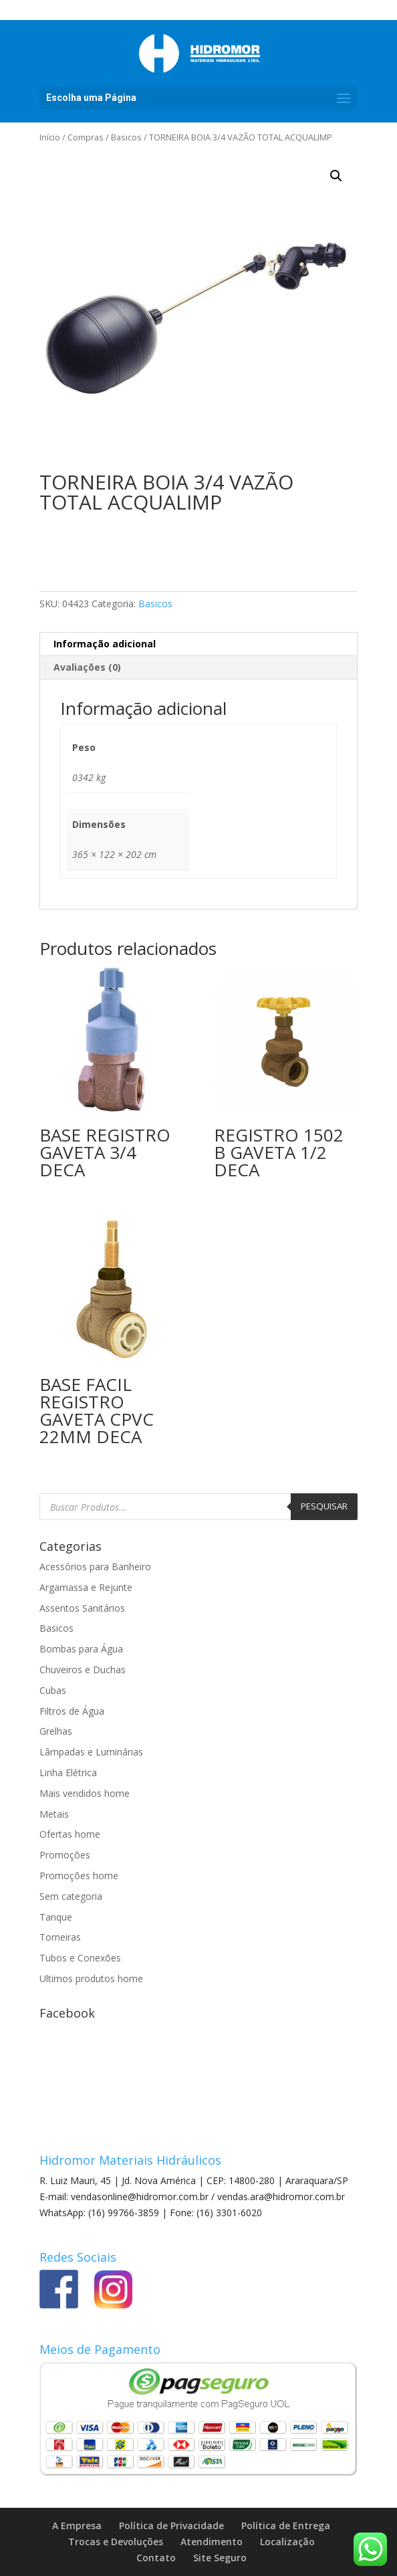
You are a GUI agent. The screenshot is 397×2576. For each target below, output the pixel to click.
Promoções (64, 1854)
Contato (156, 2557)
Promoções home (78, 1875)
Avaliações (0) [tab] (87, 667)
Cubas (52, 1690)
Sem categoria (70, 1896)
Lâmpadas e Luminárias (91, 1751)
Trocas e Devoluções (115, 2541)
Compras (86, 137)
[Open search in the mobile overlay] (198, 1506)
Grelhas (55, 1731)
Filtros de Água (71, 1711)
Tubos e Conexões (80, 1957)
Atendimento (211, 2541)
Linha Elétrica (68, 1772)
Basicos (126, 137)
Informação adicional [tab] (104, 643)
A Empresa (77, 2525)
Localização (287, 2541)
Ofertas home (69, 1834)
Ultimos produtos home (91, 1978)
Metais (54, 1814)
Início (49, 137)
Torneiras (60, 1937)
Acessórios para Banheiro (95, 1566)
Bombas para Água (81, 1648)
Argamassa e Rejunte (85, 1587)
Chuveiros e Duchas (82, 1669)
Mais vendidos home (84, 1793)
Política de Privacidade (171, 2525)
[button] (336, 176)
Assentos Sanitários (82, 1608)
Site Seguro (220, 2557)
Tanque (55, 1917)
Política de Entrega (285, 2525)
